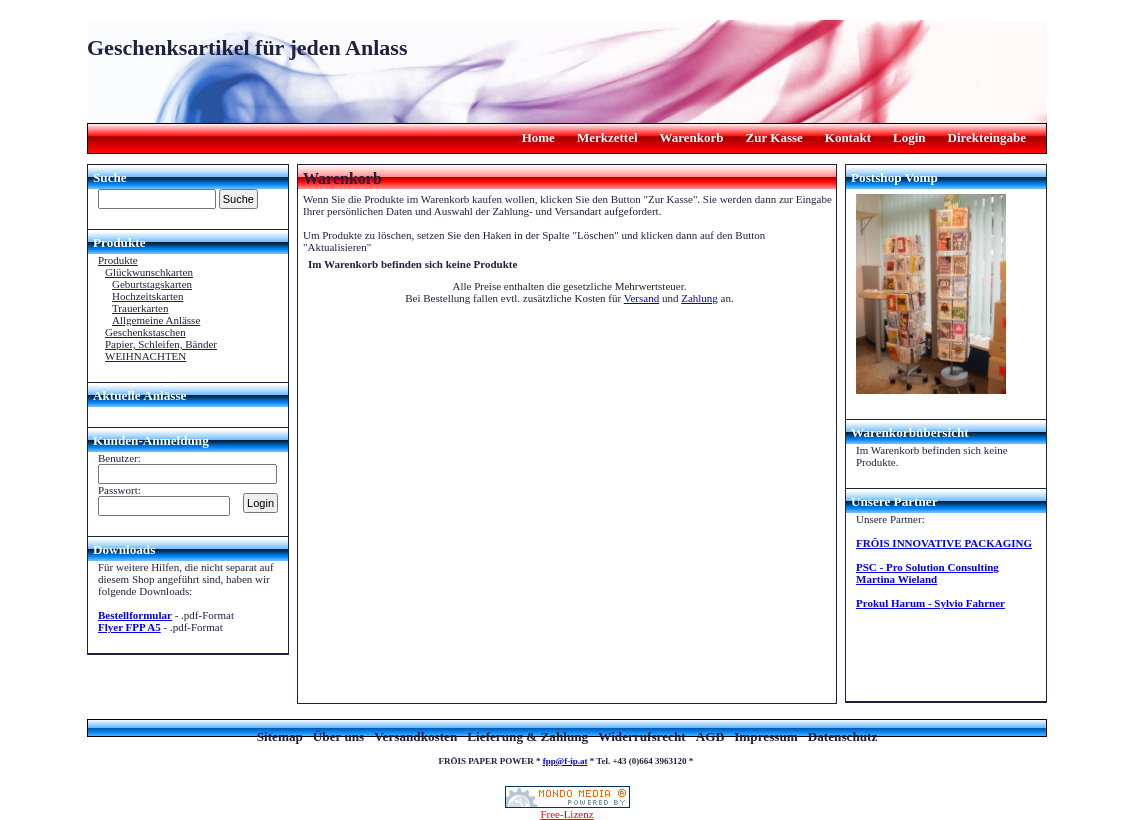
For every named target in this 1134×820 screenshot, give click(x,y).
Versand (641, 298)
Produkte (118, 260)
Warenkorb (692, 137)
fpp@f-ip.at (565, 761)
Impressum (766, 736)
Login (909, 137)
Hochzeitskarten (147, 296)
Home (538, 137)
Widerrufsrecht (641, 736)
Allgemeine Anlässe (156, 320)
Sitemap (280, 736)
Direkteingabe (987, 137)
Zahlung (699, 298)
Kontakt (848, 137)
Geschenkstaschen (145, 332)
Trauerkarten (140, 308)
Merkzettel (607, 137)
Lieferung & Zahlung (527, 736)
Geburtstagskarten (152, 284)
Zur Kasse (774, 137)
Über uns (338, 736)
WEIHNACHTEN (145, 356)
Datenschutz (843, 736)
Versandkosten (415, 736)
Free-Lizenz (567, 809)
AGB (710, 736)
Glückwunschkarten (149, 272)
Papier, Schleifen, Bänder (161, 344)
